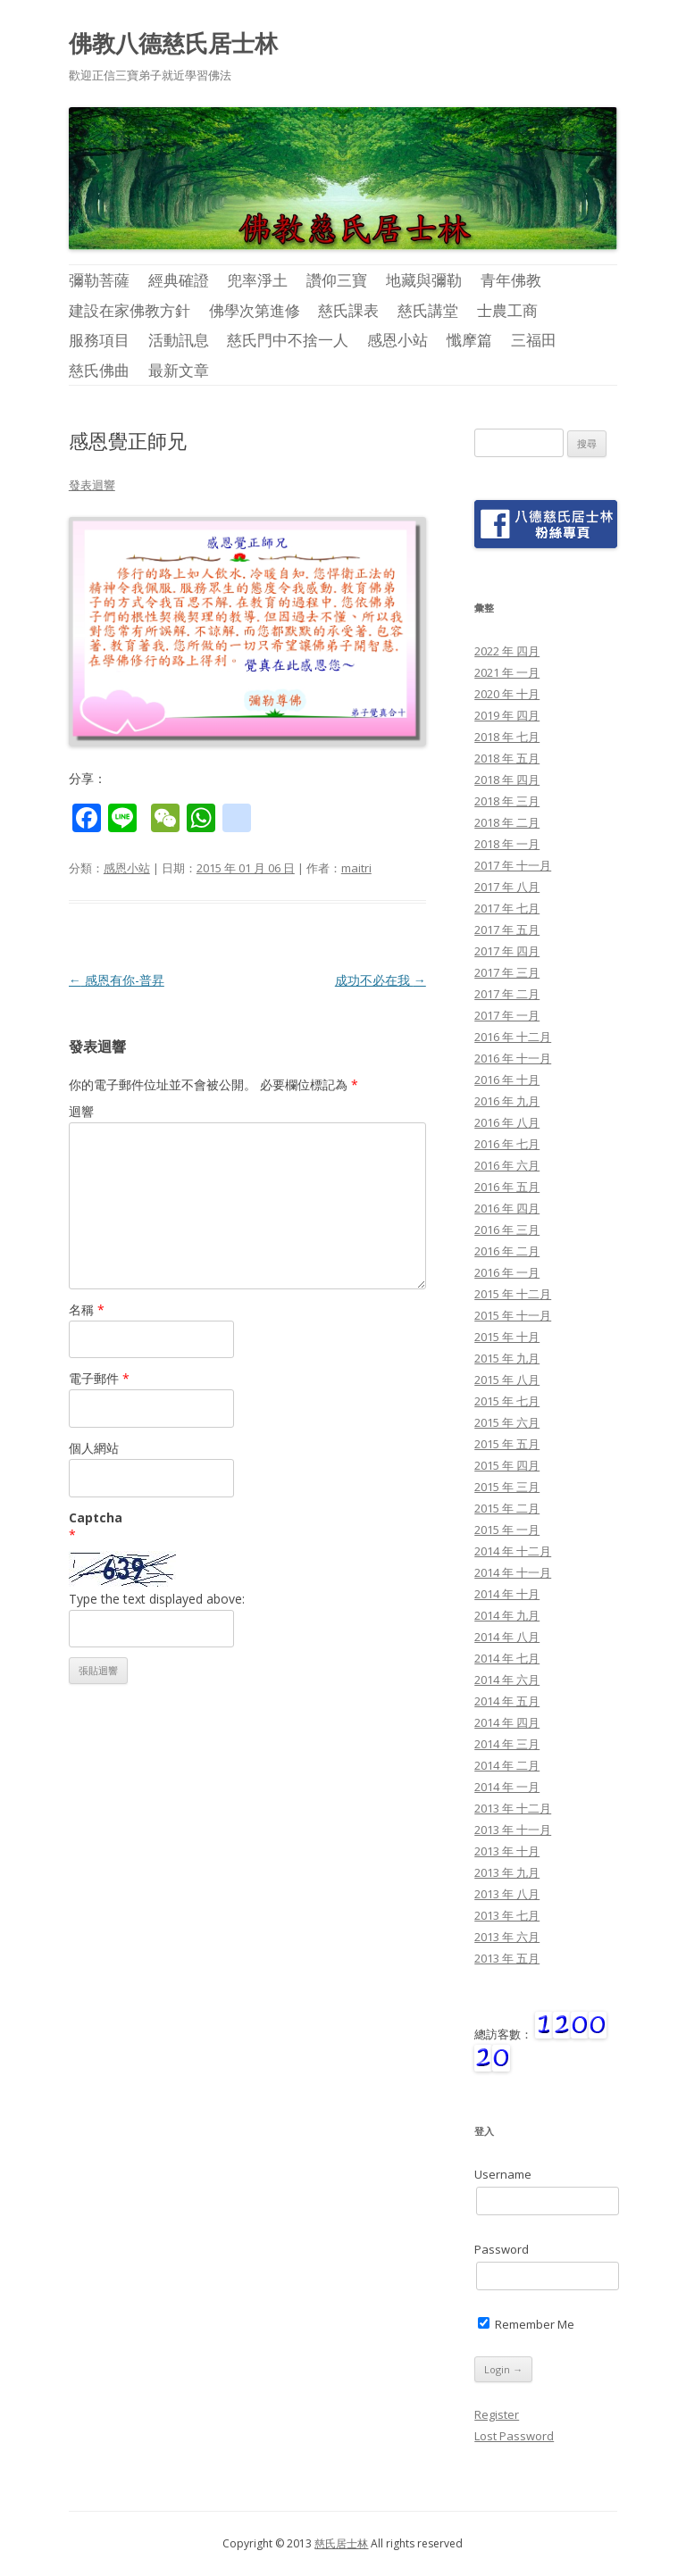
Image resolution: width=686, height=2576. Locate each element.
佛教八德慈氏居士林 (173, 43)
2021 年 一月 (507, 672)
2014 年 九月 (507, 1615)
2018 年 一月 (507, 844)
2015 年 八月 (507, 1379)
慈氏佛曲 (99, 370)
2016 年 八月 (507, 1122)
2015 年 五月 (507, 1444)
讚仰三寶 (336, 280)
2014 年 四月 (507, 1722)
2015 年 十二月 (512, 1294)
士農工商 (507, 310)
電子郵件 (99, 1378)
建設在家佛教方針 (129, 310)
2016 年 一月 (507, 1272)
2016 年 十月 (507, 1079)
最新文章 (178, 370)
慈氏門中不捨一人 (287, 339)
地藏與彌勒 (424, 280)
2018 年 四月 (507, 779)
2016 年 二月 (507, 1251)
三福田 (533, 339)
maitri (356, 868)
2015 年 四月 (507, 1465)
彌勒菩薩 (99, 280)
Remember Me (526, 2324)
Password (501, 2249)
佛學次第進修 (254, 310)
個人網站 (94, 1447)
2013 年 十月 (507, 1851)
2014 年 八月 (507, 1637)
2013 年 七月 (507, 1915)
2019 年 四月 (507, 715)
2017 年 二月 (507, 994)
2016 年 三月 (507, 1229)
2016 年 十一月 (512, 1058)
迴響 (81, 1111)
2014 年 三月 (507, 1744)
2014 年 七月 (507, 1658)
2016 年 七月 (507, 1144)
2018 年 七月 (507, 737)
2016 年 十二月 (512, 1037)
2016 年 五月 (507, 1187)
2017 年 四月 (507, 951)
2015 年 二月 (507, 1508)
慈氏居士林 (341, 2543)
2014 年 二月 (507, 1765)
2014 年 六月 (507, 1679)
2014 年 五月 (507, 1701)
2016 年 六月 (507, 1165)
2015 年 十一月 (512, 1315)
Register (496, 2414)
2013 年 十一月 (512, 1830)
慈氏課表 (348, 310)
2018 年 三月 (507, 801)
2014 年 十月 (507, 1594)
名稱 (87, 1309)
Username (502, 2174)
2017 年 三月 (507, 972)
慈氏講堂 (427, 310)
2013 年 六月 (507, 1937)
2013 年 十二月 (512, 1808)
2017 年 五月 (507, 929)
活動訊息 (178, 339)
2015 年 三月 (507, 1487)
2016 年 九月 (507, 1101)
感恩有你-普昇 (116, 979)
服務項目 (99, 339)
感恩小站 (397, 339)
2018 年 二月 (507, 822)
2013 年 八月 (507, 1894)
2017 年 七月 (507, 908)
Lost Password (514, 2436)
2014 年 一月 (507, 1787)
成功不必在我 (380, 979)
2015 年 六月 (507, 1422)
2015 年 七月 (507, 1401)
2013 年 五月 (507, 1958)
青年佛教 (511, 280)
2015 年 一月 (507, 1529)
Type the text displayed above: (157, 1598)
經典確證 (178, 280)
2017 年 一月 (507, 1015)
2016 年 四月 (507, 1208)
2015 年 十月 (507, 1337)
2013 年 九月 (507, 1872)
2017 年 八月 (507, 887)
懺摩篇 (469, 339)
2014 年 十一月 (512, 1572)
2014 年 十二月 (512, 1551)
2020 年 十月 (507, 694)
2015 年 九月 (507, 1358)
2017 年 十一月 (512, 865)
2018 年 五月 (507, 758)
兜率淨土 (257, 280)
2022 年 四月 (507, 651)
